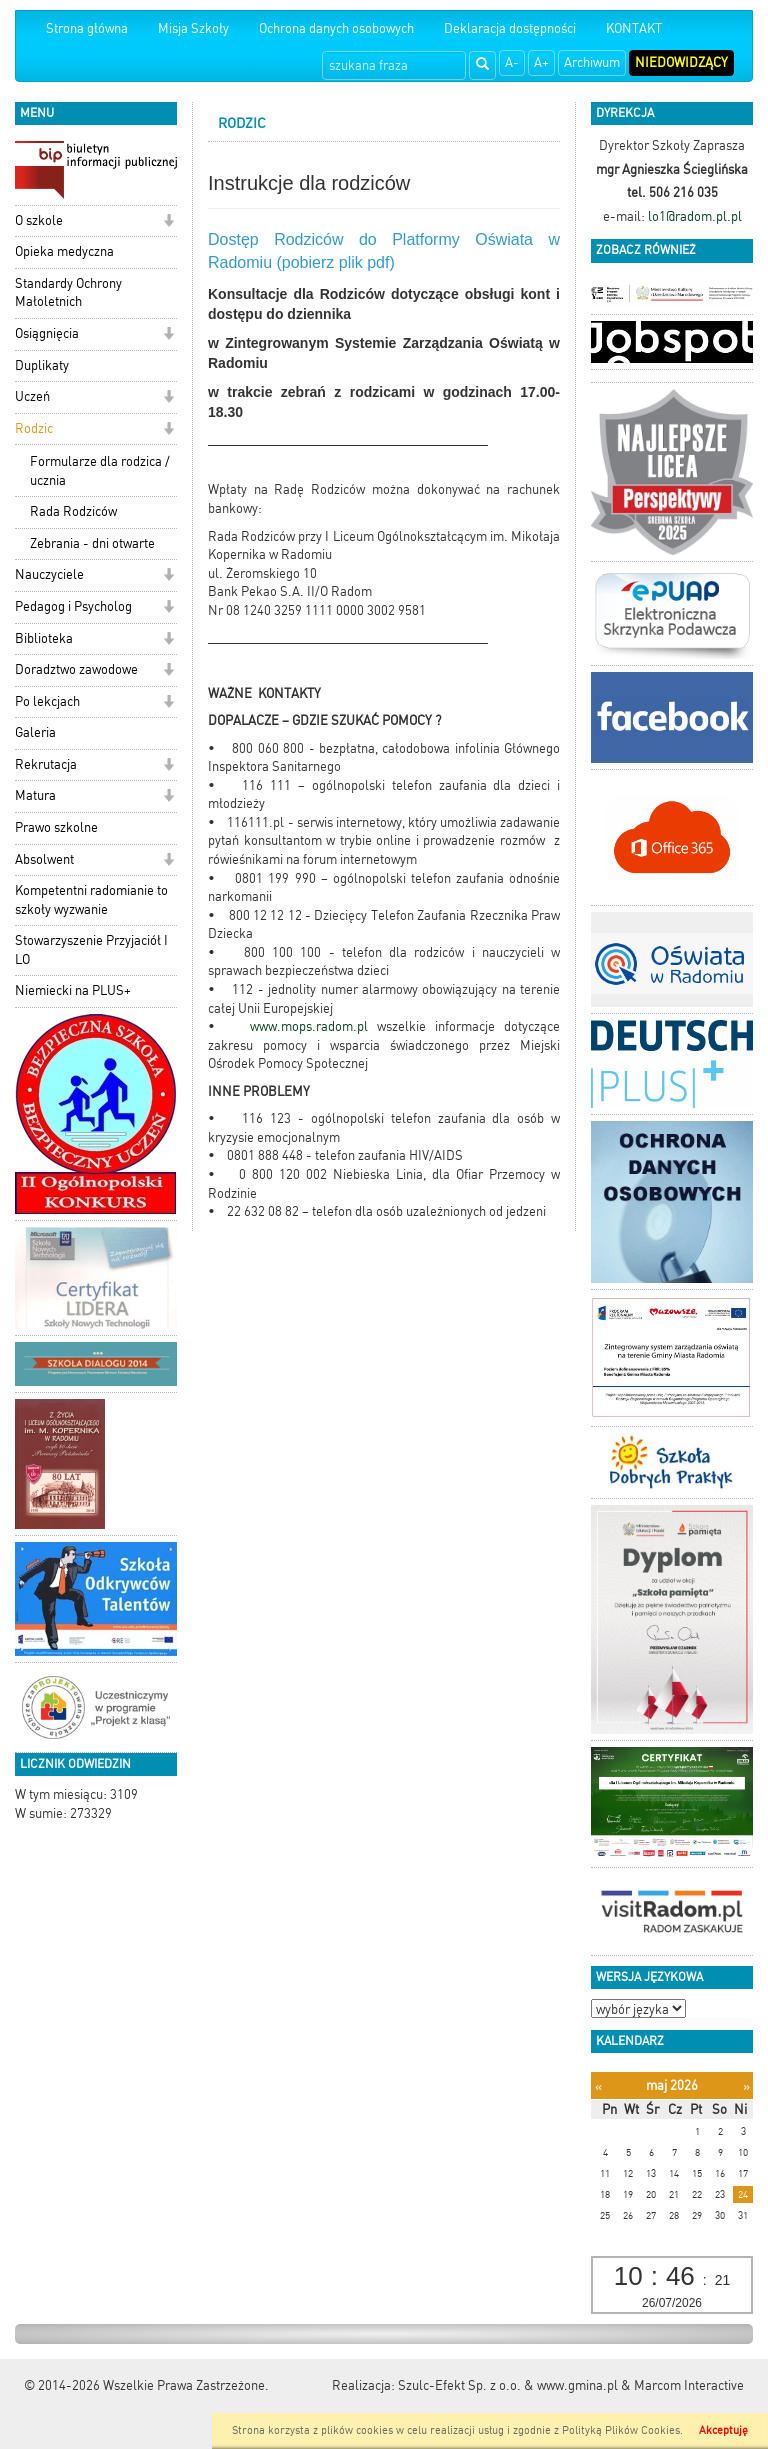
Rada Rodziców (73, 511)
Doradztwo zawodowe (76, 669)
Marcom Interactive (689, 2385)
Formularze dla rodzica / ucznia (100, 471)
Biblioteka (44, 638)
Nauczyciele (49, 574)
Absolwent (44, 859)
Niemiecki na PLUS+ (73, 990)
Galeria (35, 732)
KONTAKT (634, 28)
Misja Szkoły (193, 28)
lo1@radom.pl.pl (695, 216)
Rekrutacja (46, 764)
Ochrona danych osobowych (336, 28)
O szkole (39, 220)
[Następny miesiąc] (746, 2086)
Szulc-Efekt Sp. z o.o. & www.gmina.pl (508, 2385)
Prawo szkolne (56, 827)
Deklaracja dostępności (510, 28)
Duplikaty (42, 365)
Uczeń (32, 396)
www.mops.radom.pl (313, 1026)
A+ (541, 62)
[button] (168, 222)
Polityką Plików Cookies (621, 2430)
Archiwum (592, 62)
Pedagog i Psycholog (73, 606)
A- (512, 62)
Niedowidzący (681, 62)
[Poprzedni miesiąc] (598, 2086)
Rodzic (34, 428)
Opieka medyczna (64, 251)
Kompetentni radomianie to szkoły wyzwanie (91, 900)
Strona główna (87, 28)
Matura (35, 795)
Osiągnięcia (47, 333)
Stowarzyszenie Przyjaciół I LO (91, 950)
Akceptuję (723, 2430)
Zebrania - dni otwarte (92, 543)
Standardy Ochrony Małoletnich (68, 293)
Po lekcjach (47, 701)
